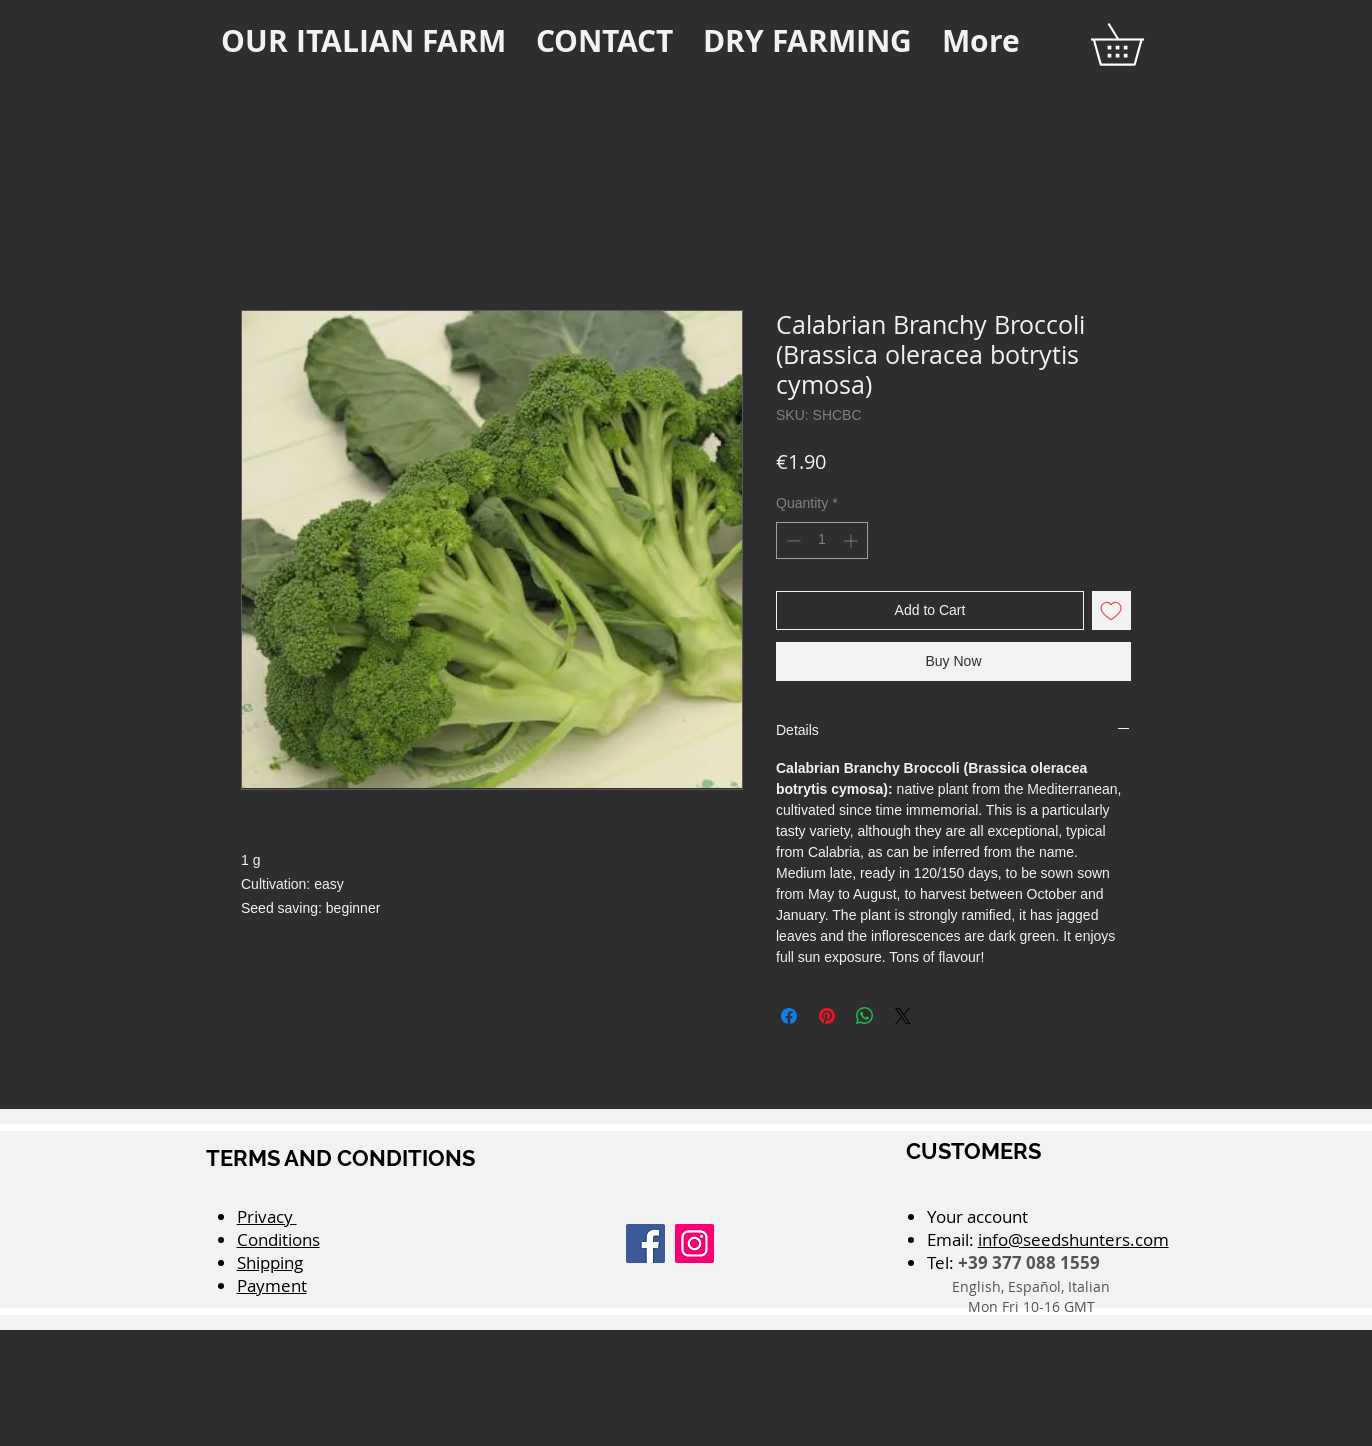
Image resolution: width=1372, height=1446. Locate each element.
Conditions (278, 1239)
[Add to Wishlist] (1111, 610)
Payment (272, 1285)
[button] (1137, 44)
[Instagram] (694, 1243)
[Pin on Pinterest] (827, 1016)
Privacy (267, 1216)
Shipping (270, 1262)
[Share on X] (903, 1016)
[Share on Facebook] (789, 1016)
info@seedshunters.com (1073, 1239)
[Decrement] (791, 540)
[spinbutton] (822, 540)
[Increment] (852, 540)
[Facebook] (645, 1243)
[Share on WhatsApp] (865, 1016)
